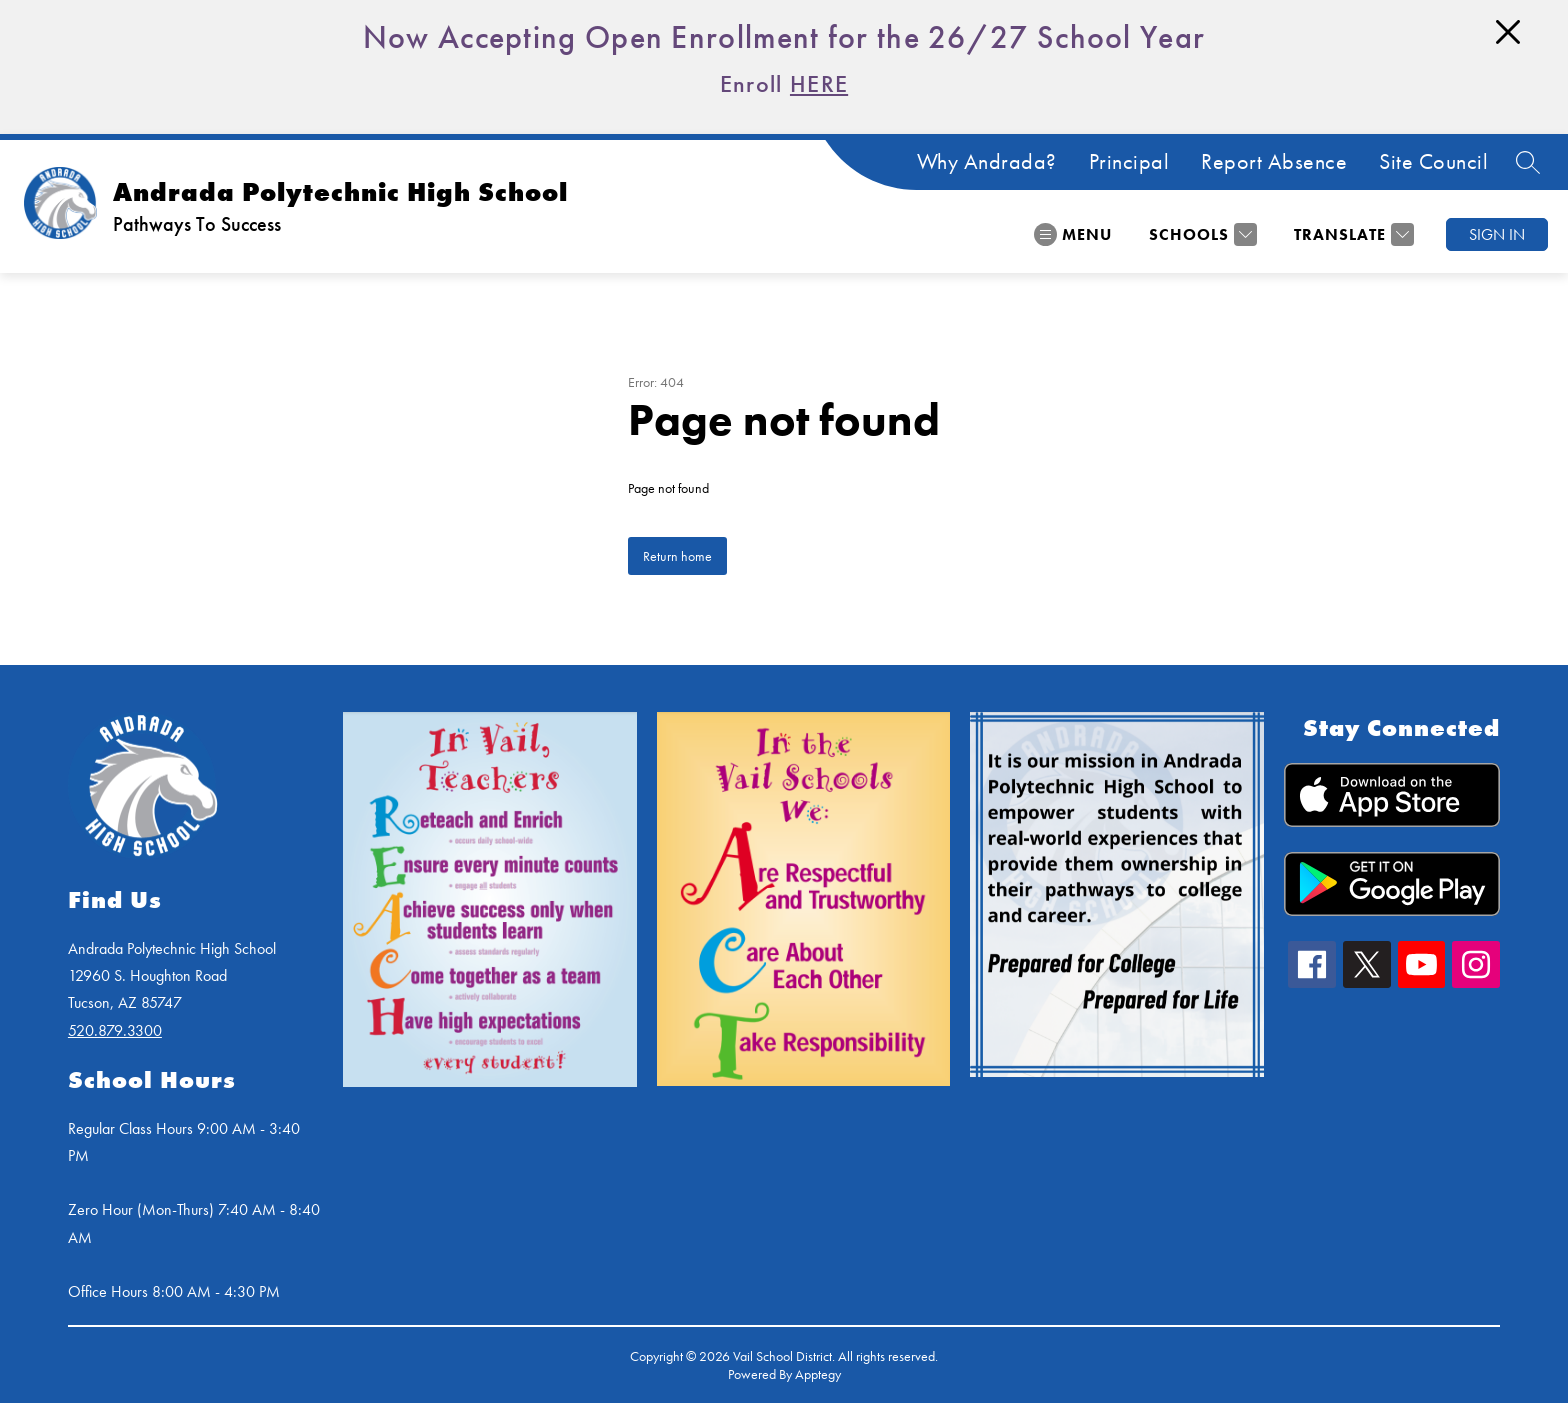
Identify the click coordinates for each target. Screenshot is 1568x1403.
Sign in (1497, 234)
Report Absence (1274, 162)
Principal (1129, 162)
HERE (819, 83)
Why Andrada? (987, 162)
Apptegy (818, 1374)
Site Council (1433, 162)
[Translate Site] (1351, 234)
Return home (677, 556)
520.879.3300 (115, 1030)
